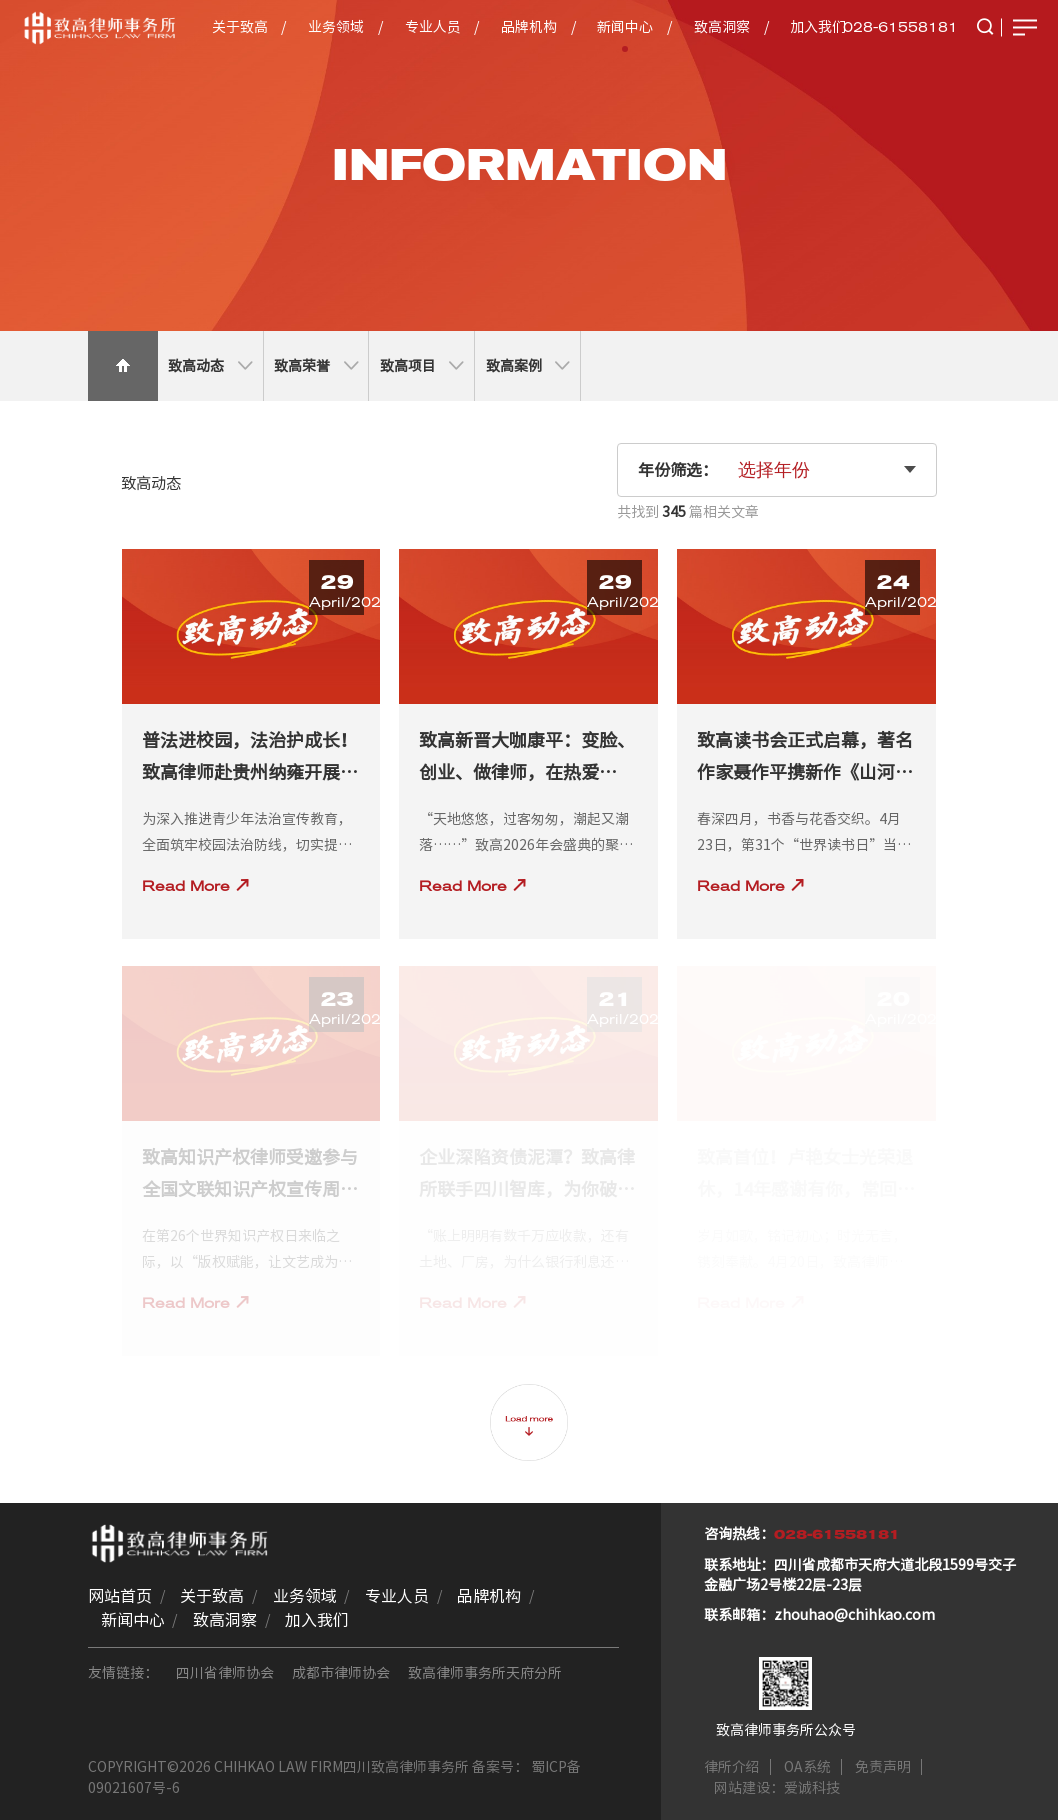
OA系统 (807, 1767)
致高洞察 (722, 27)
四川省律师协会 (225, 1673)
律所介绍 (732, 1767)
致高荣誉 (316, 366)
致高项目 (422, 366)
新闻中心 (625, 27)
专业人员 (433, 27)
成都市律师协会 (341, 1673)
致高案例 (528, 366)
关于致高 (240, 27)
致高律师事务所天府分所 (485, 1673)
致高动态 (210, 366)
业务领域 (336, 27)
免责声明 (883, 1767)
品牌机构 (529, 27)
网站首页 (120, 1596)
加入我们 (818, 27)
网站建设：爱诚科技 (777, 1788)
